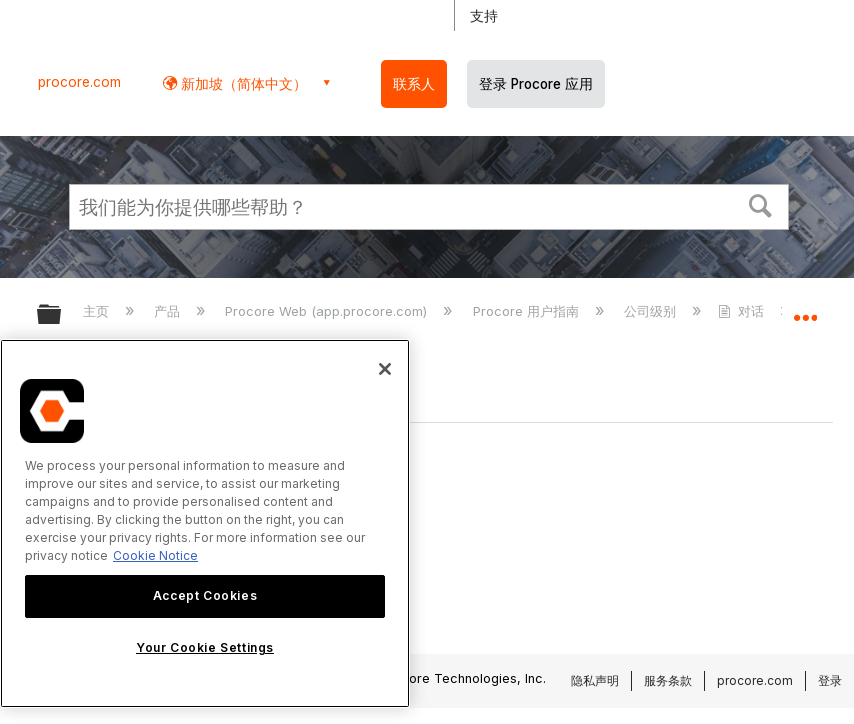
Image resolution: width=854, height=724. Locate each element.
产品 (169, 311)
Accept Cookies (205, 595)
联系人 (414, 84)
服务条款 (668, 680)
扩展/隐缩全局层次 (62, 315)
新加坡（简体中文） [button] (242, 83)
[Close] (385, 369)
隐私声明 (595, 680)
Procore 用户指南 (528, 311)
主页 (98, 311)
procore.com (79, 82)
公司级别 (652, 311)
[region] (205, 523)
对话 (743, 311)
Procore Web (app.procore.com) (328, 311)
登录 (830, 680)
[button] (761, 204)
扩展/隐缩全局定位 (805, 308)
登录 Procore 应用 (536, 84)
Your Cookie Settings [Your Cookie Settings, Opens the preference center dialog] (205, 647)
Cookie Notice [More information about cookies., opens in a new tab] (155, 555)
